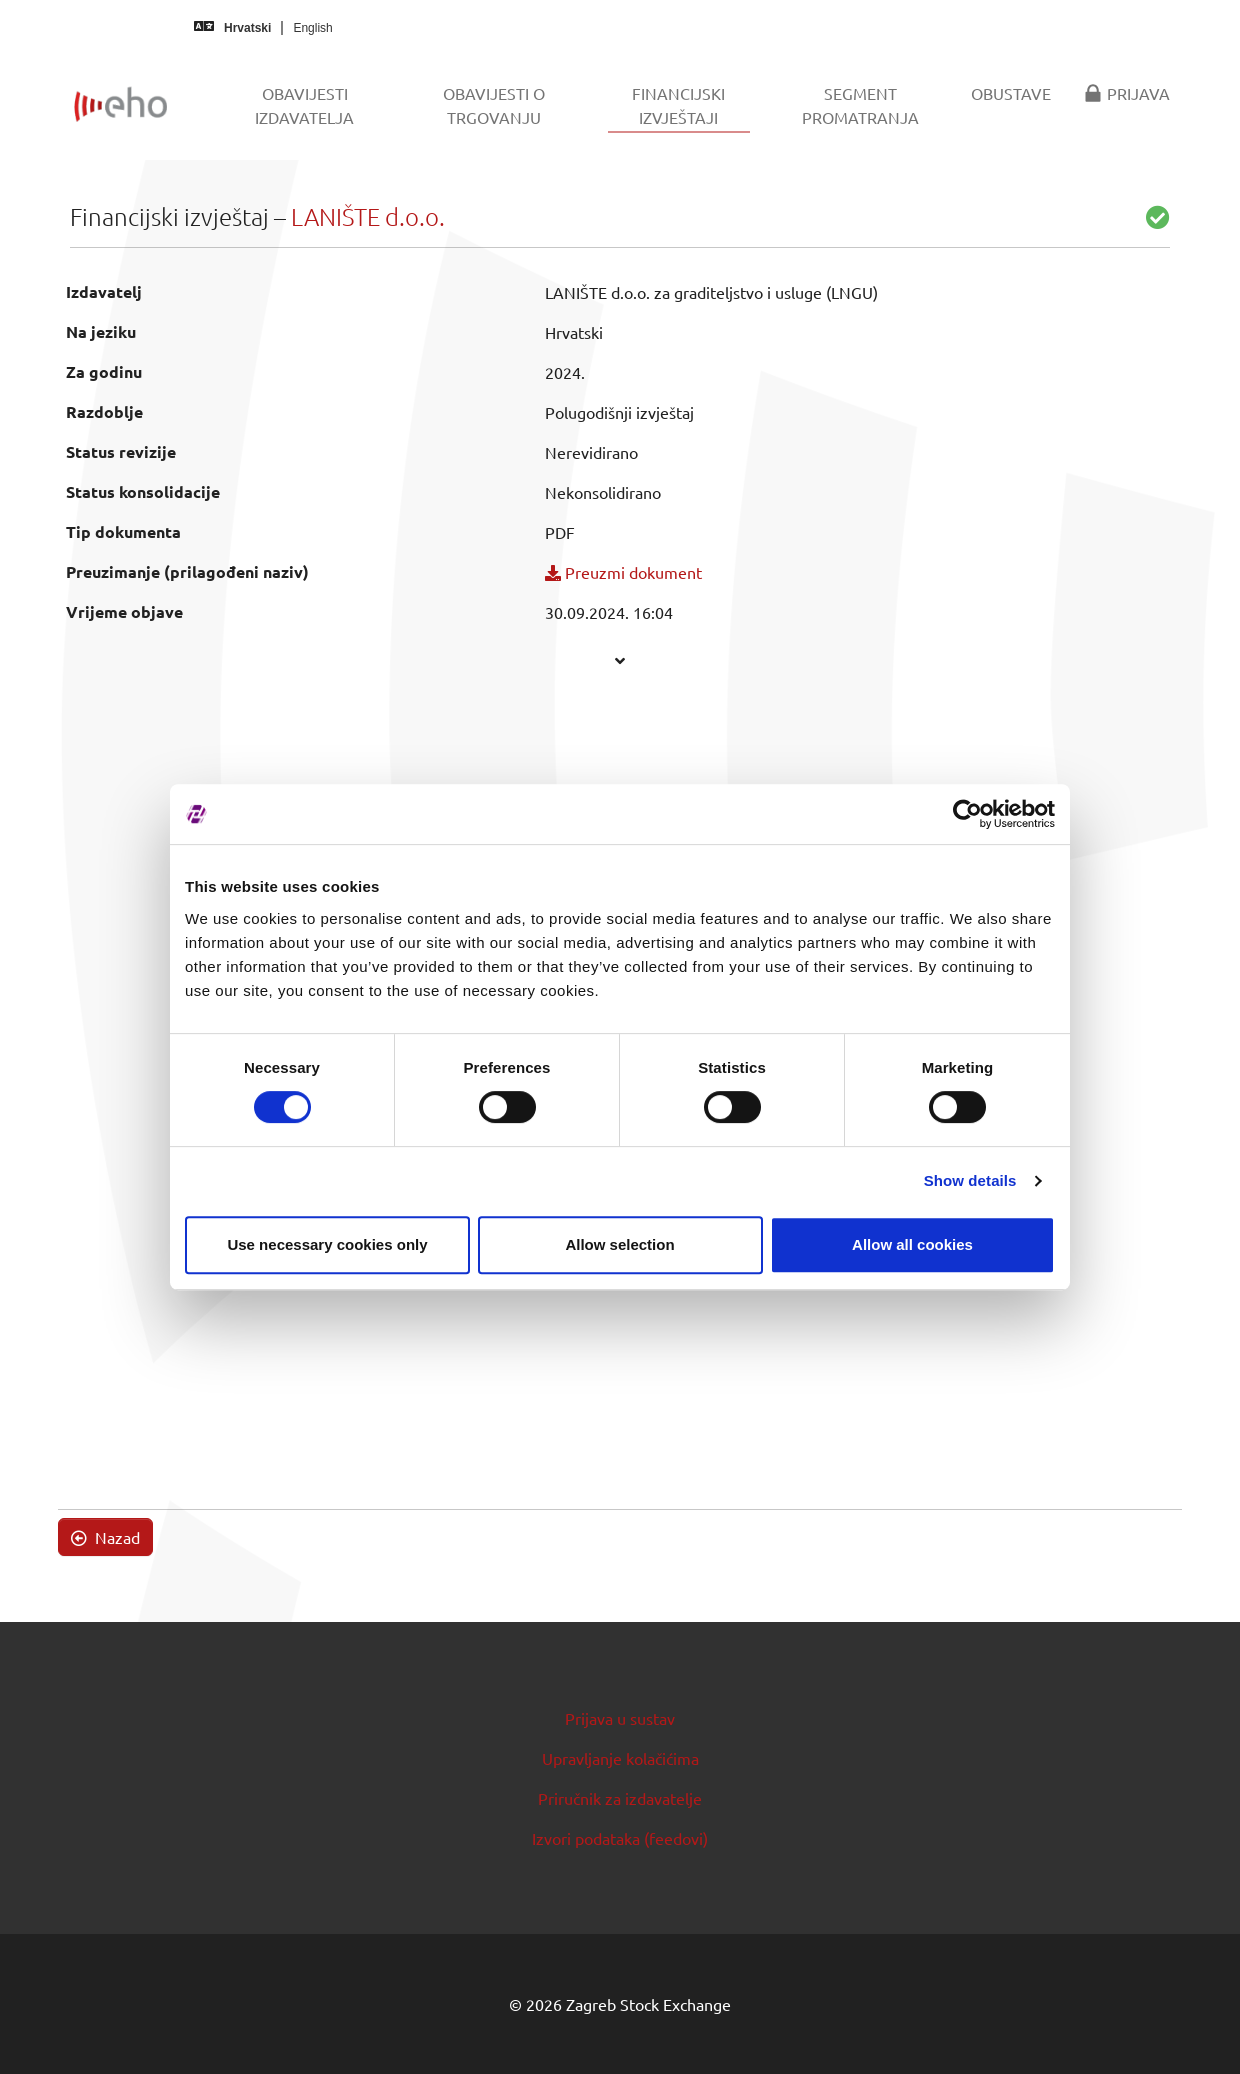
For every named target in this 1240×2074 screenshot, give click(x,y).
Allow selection (619, 1244)
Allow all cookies (912, 1244)
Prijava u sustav (620, 1718)
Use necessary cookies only (327, 1244)
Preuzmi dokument (623, 572)
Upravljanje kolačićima (620, 1758)
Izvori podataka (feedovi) (620, 1838)
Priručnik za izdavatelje (620, 1798)
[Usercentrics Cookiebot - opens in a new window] (967, 814)
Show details (970, 1180)
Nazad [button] (105, 1537)
